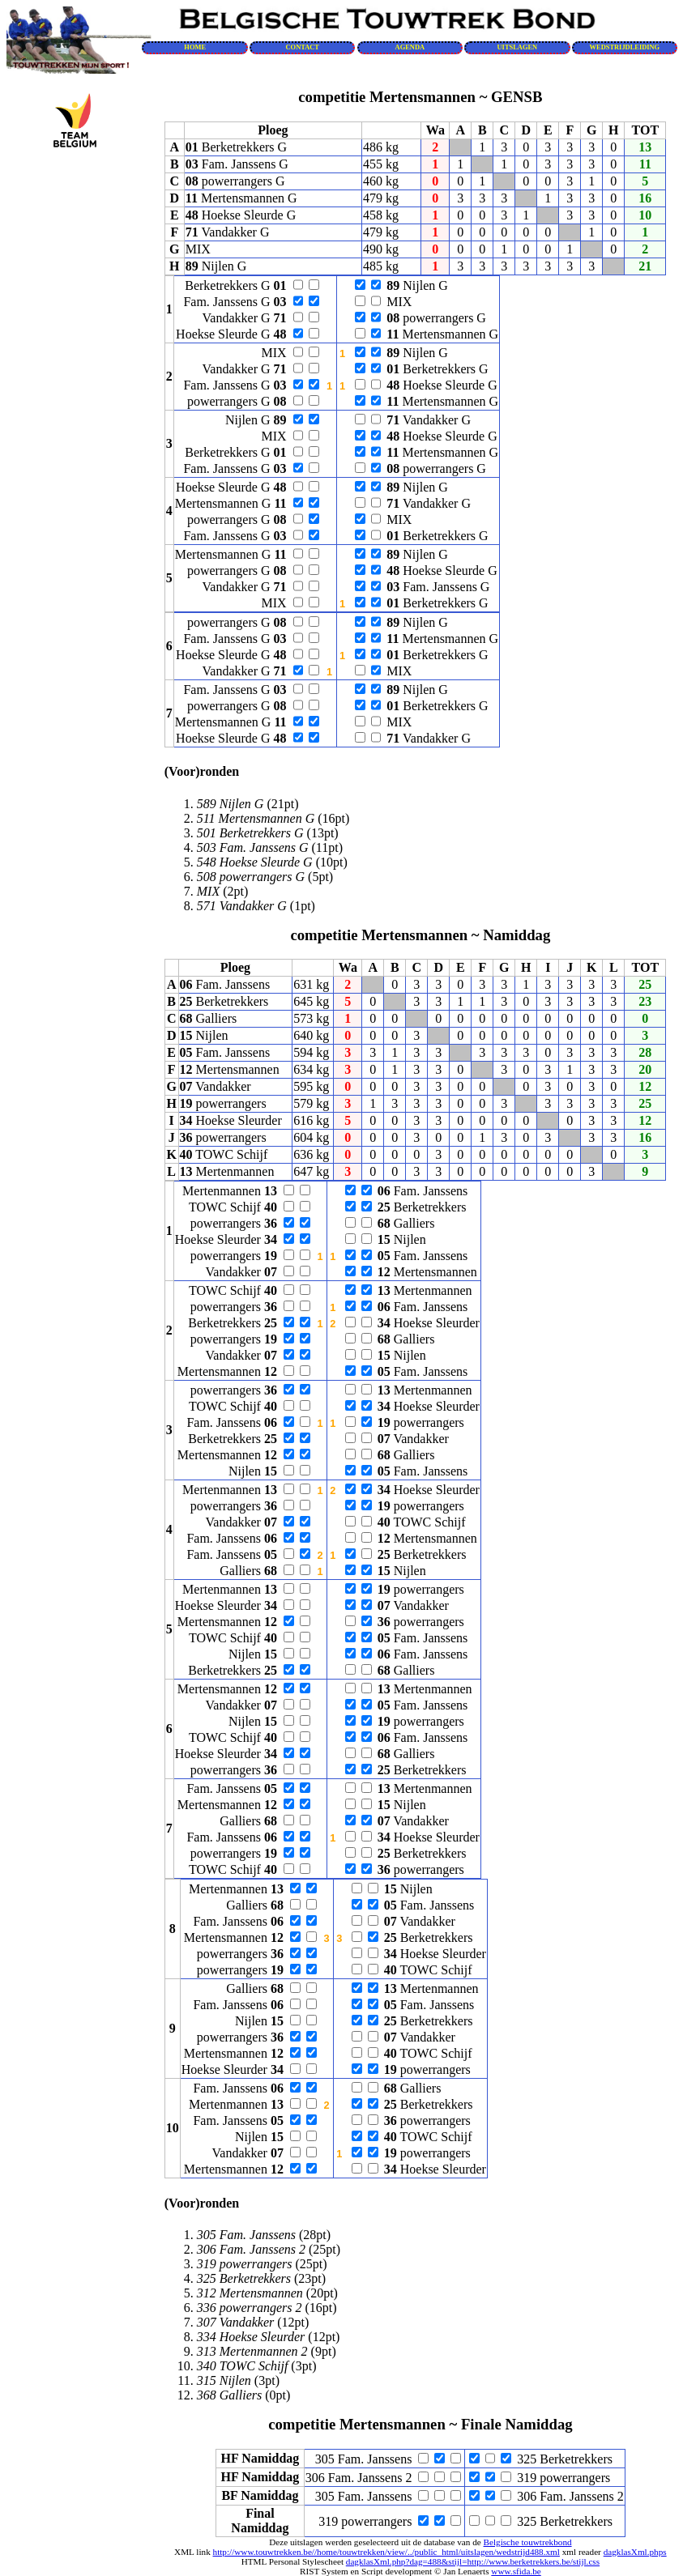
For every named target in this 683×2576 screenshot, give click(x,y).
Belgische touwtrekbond (528, 2542)
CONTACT (303, 47)
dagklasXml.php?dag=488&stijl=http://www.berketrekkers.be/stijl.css (473, 2561)
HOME (195, 47)
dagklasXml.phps (635, 2552)
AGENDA (410, 47)
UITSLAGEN (517, 47)
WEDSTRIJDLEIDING (625, 47)
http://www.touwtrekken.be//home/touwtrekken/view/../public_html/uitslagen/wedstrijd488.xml (386, 2552)
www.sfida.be (515, 2571)
